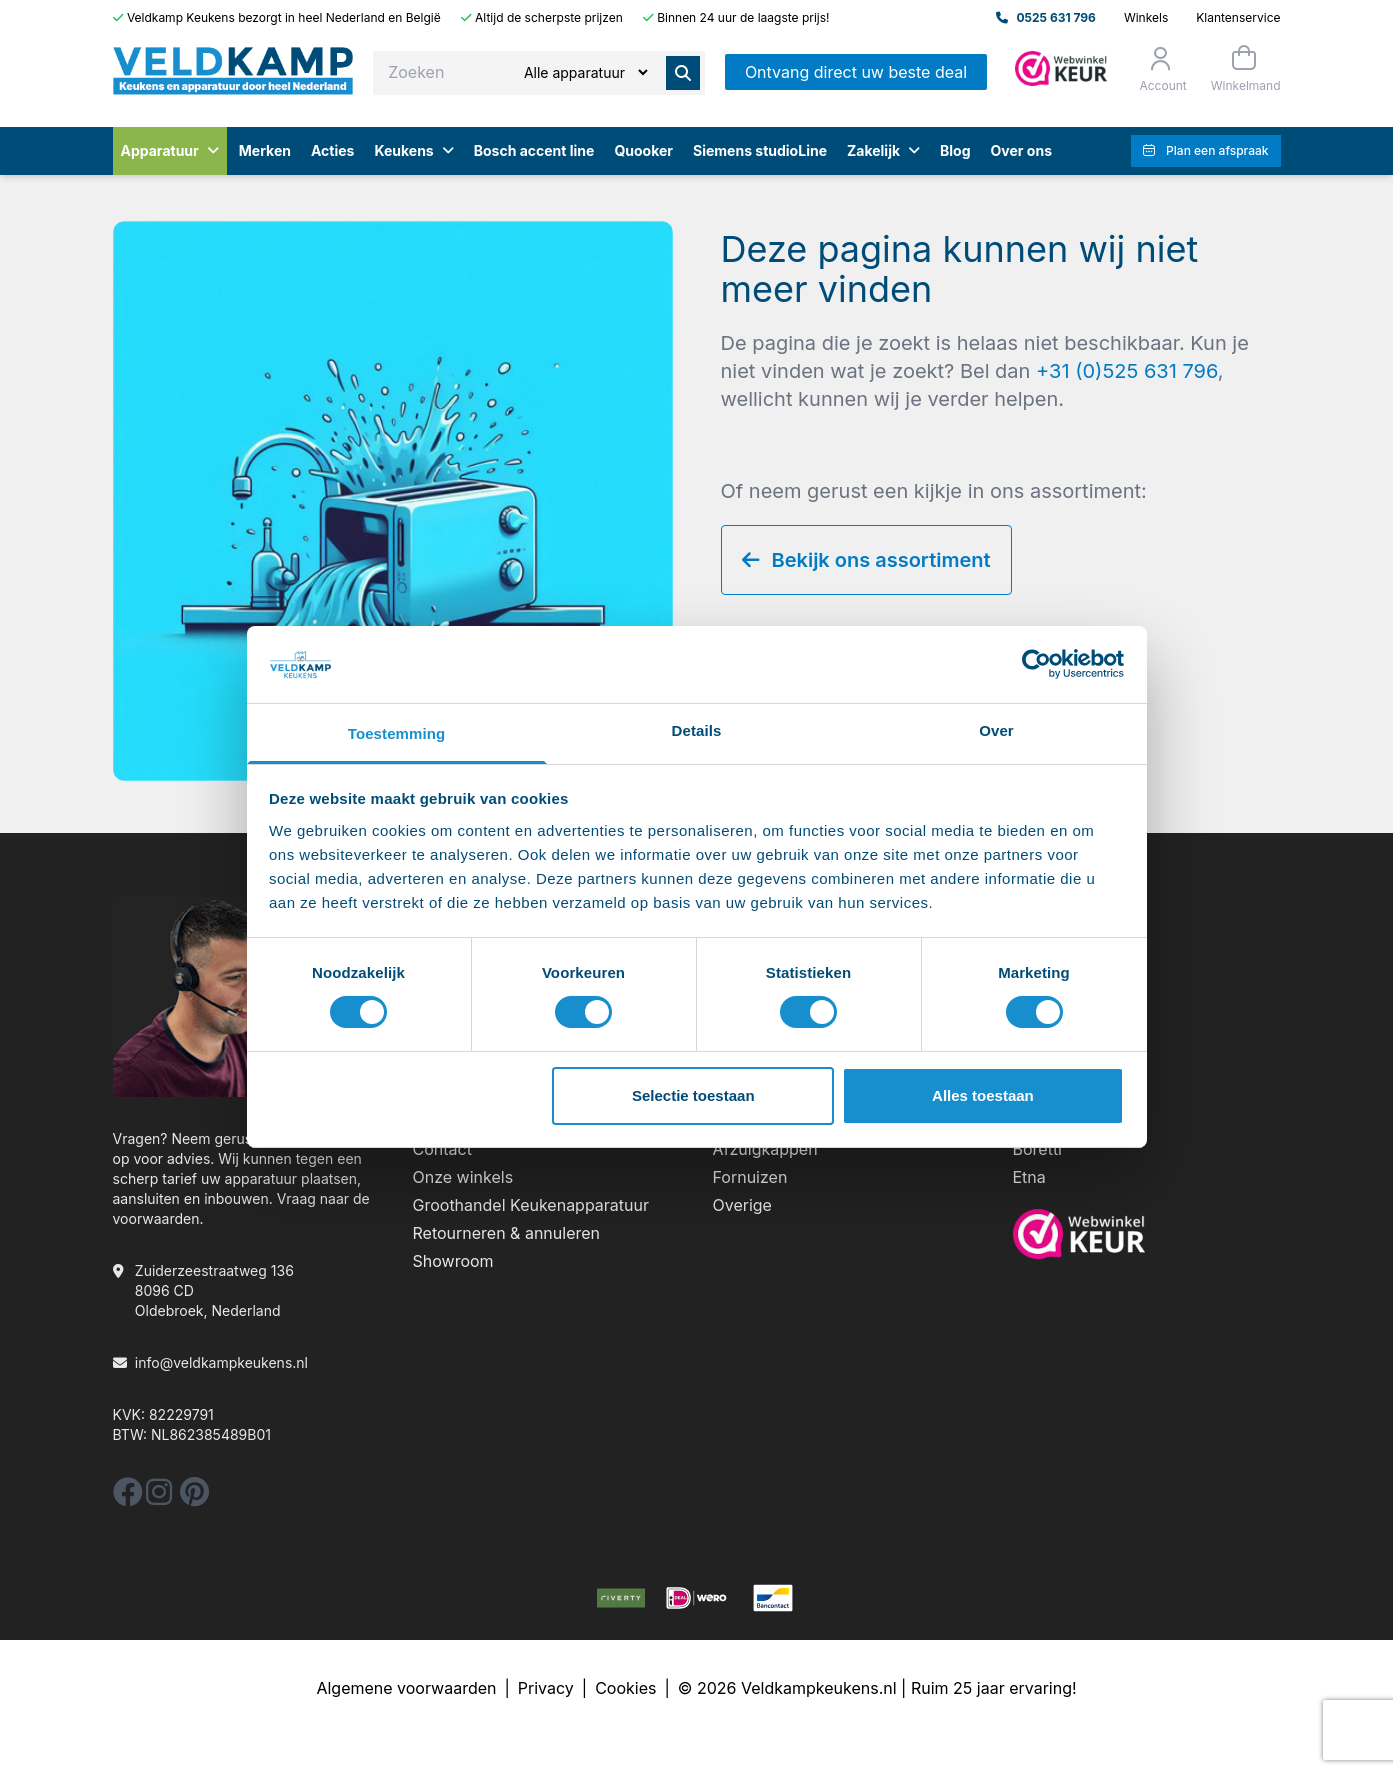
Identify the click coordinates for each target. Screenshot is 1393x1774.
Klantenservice (1238, 17)
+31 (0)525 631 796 (1127, 371)
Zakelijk (883, 150)
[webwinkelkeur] (1147, 1234)
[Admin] (1061, 68)
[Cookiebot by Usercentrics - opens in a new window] (1036, 664)
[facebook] (128, 1497)
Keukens (413, 150)
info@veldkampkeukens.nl (221, 1362)
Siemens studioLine (760, 150)
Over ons (1021, 150)
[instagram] (159, 1497)
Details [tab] (697, 730)
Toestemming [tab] (397, 733)
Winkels (1146, 17)
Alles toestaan (983, 1095)
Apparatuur (170, 150)
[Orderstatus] (1160, 69)
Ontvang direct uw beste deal (856, 72)
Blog (955, 150)
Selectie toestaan (693, 1095)
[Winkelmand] (1244, 68)
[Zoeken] (585, 72)
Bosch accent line (534, 150)
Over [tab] (996, 730)
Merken (265, 150)
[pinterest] (194, 1497)
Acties (332, 150)
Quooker (643, 150)
